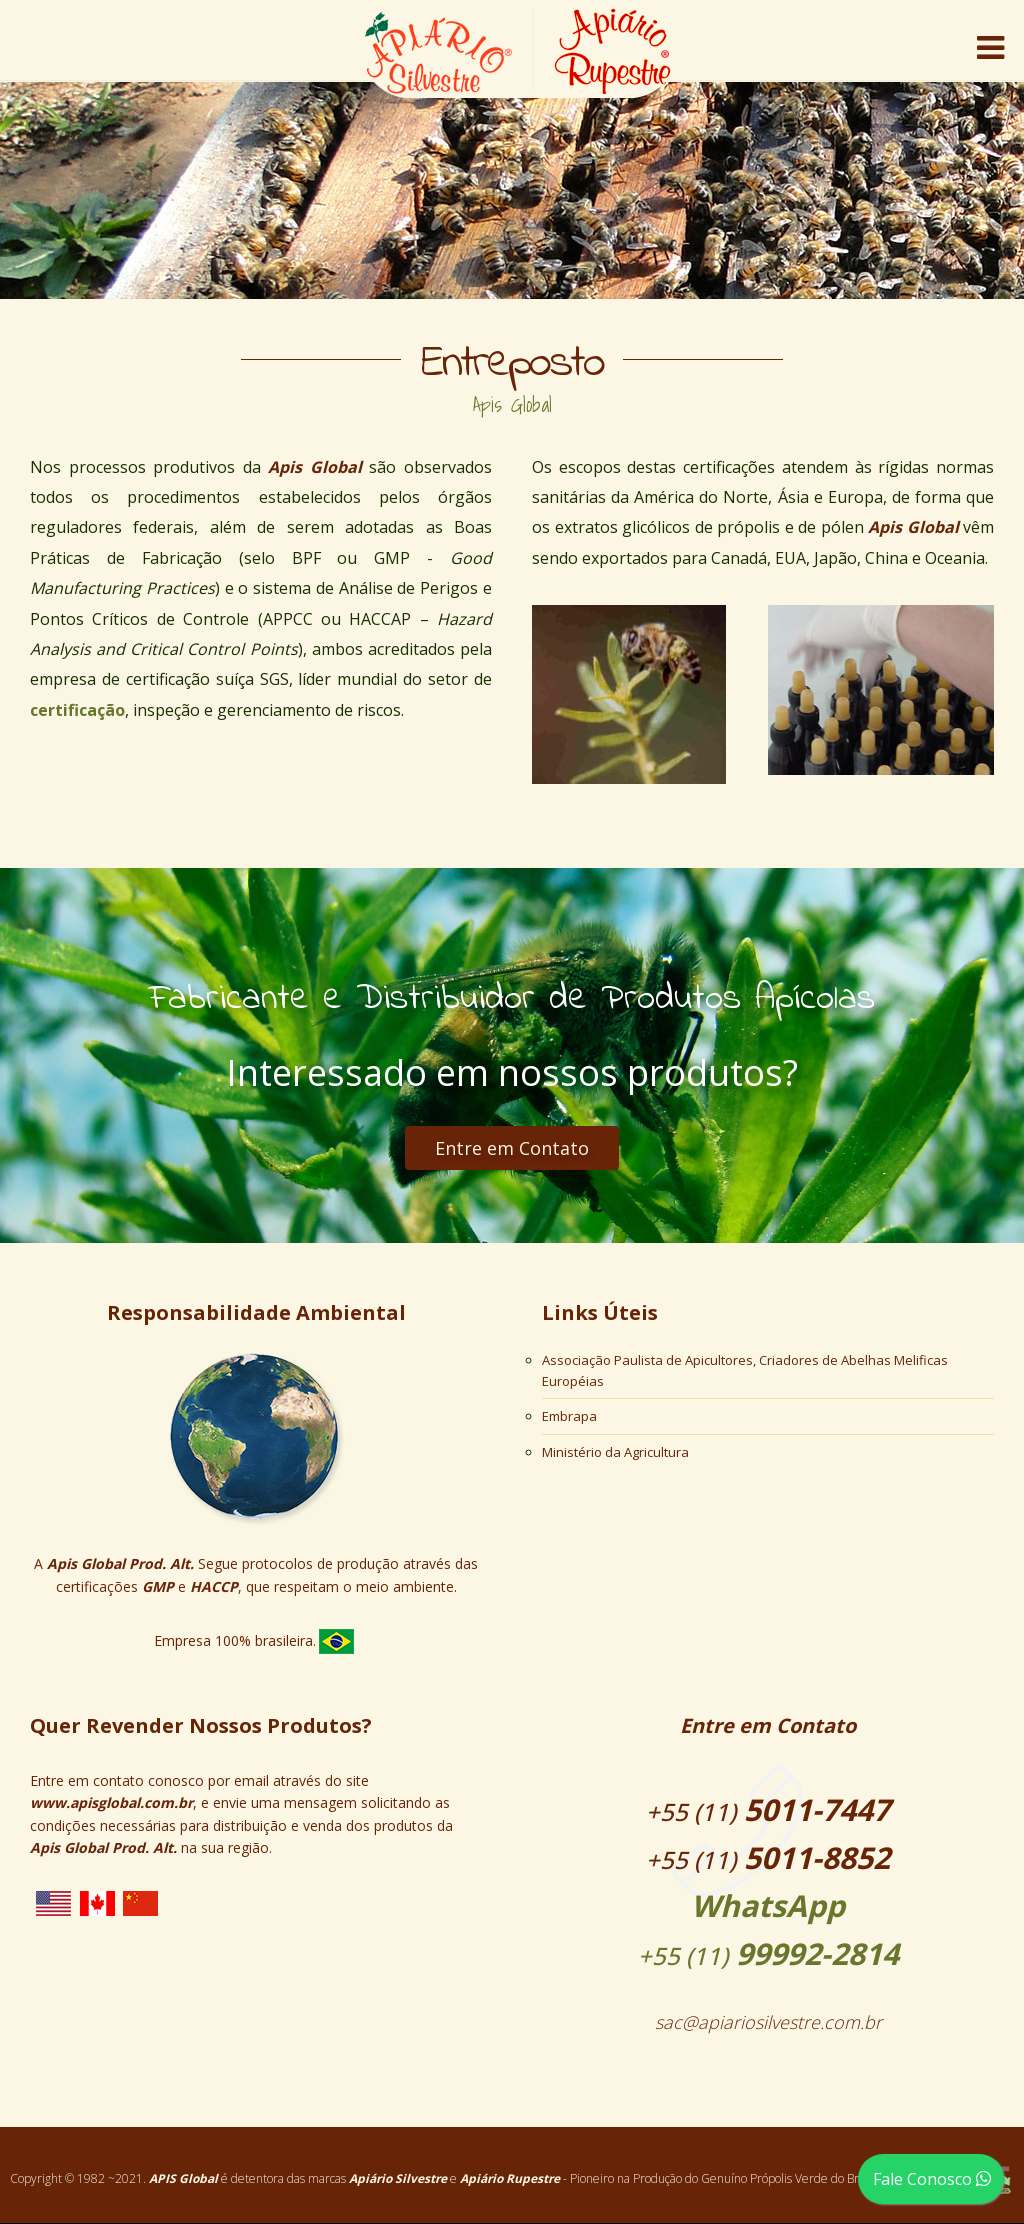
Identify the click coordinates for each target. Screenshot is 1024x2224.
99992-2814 (768, 1928)
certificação (77, 710)
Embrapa (569, 1416)
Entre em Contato (512, 1148)
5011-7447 (768, 1809)
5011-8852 (768, 1857)
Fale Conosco (936, 2179)
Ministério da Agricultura (615, 1452)
